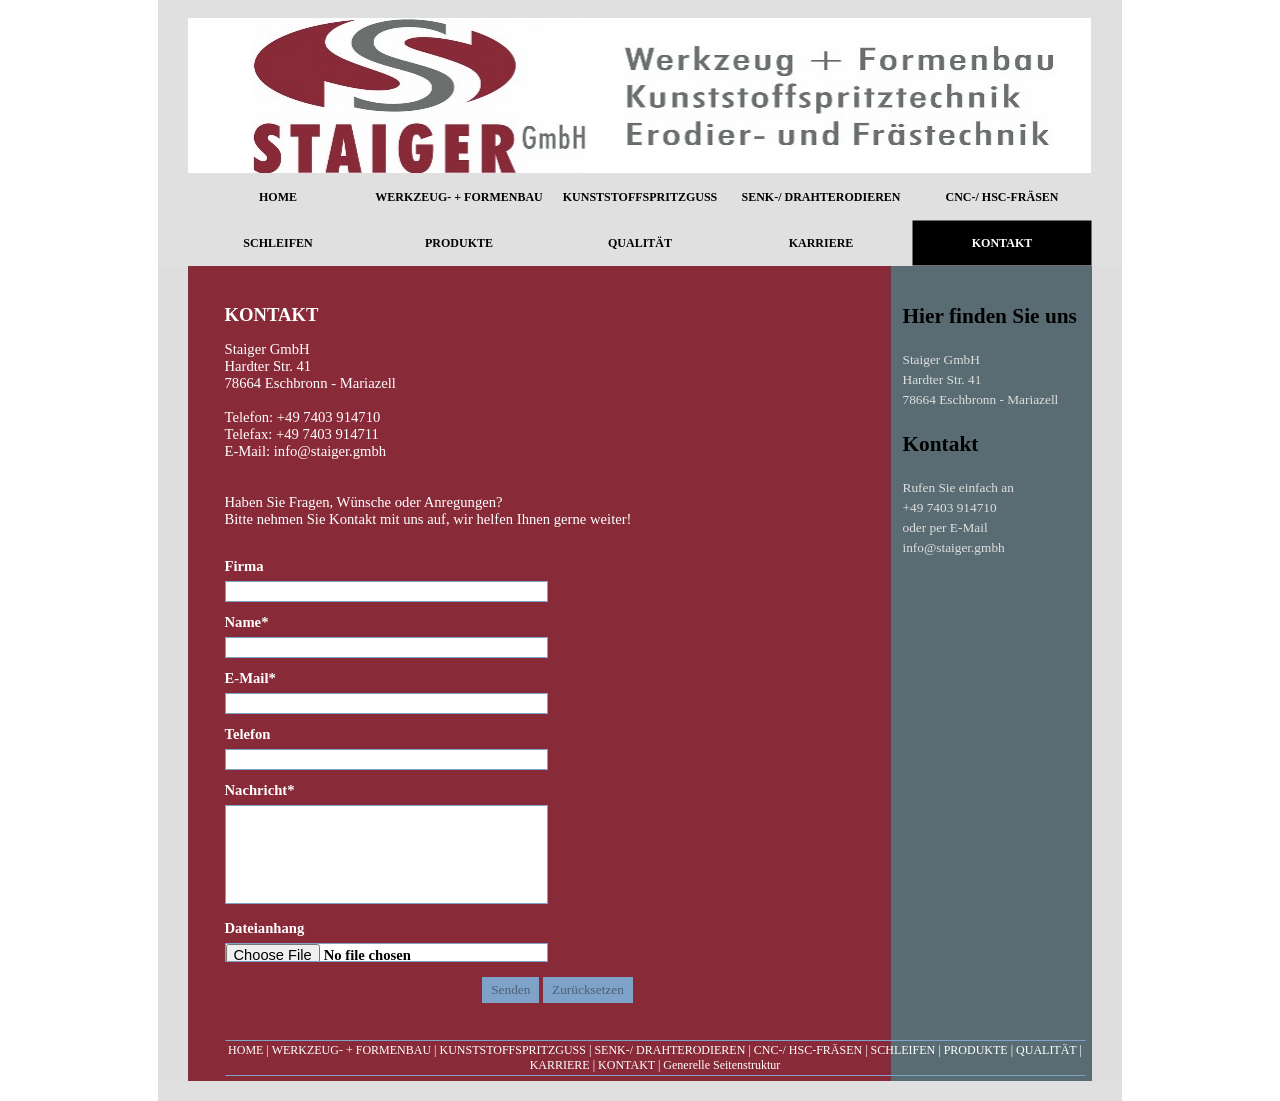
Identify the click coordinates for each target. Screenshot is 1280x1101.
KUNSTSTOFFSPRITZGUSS (512, 1050)
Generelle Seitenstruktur (721, 1065)
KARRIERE (560, 1065)
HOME (245, 1050)
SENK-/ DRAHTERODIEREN (669, 1050)
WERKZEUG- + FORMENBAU (351, 1050)
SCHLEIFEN (903, 1050)
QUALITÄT (1046, 1050)
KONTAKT (626, 1065)
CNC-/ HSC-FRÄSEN (808, 1050)
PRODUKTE (976, 1050)
